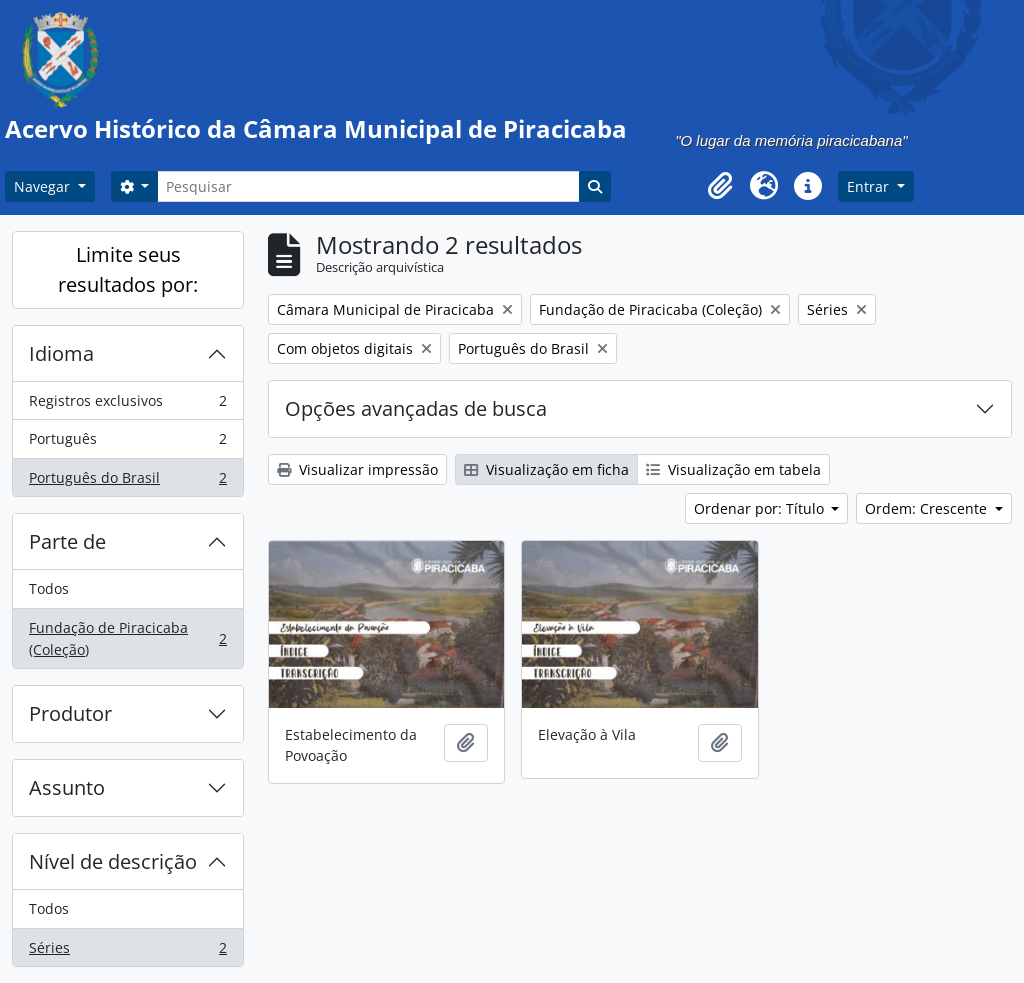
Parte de (67, 541)
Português (127, 443)
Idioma (61, 353)
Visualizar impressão (357, 469)
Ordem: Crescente (928, 508)
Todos (49, 588)
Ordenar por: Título (761, 508)
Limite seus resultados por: (128, 269)
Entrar (870, 186)
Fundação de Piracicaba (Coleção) (127, 638)
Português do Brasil (127, 482)
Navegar (44, 186)
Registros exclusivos (127, 405)
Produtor (70, 713)
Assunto (67, 787)
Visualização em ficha (546, 469)
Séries (127, 952)
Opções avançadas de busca (416, 408)
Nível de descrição (113, 861)
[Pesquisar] (368, 186)
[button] (720, 186)
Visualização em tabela (733, 469)
